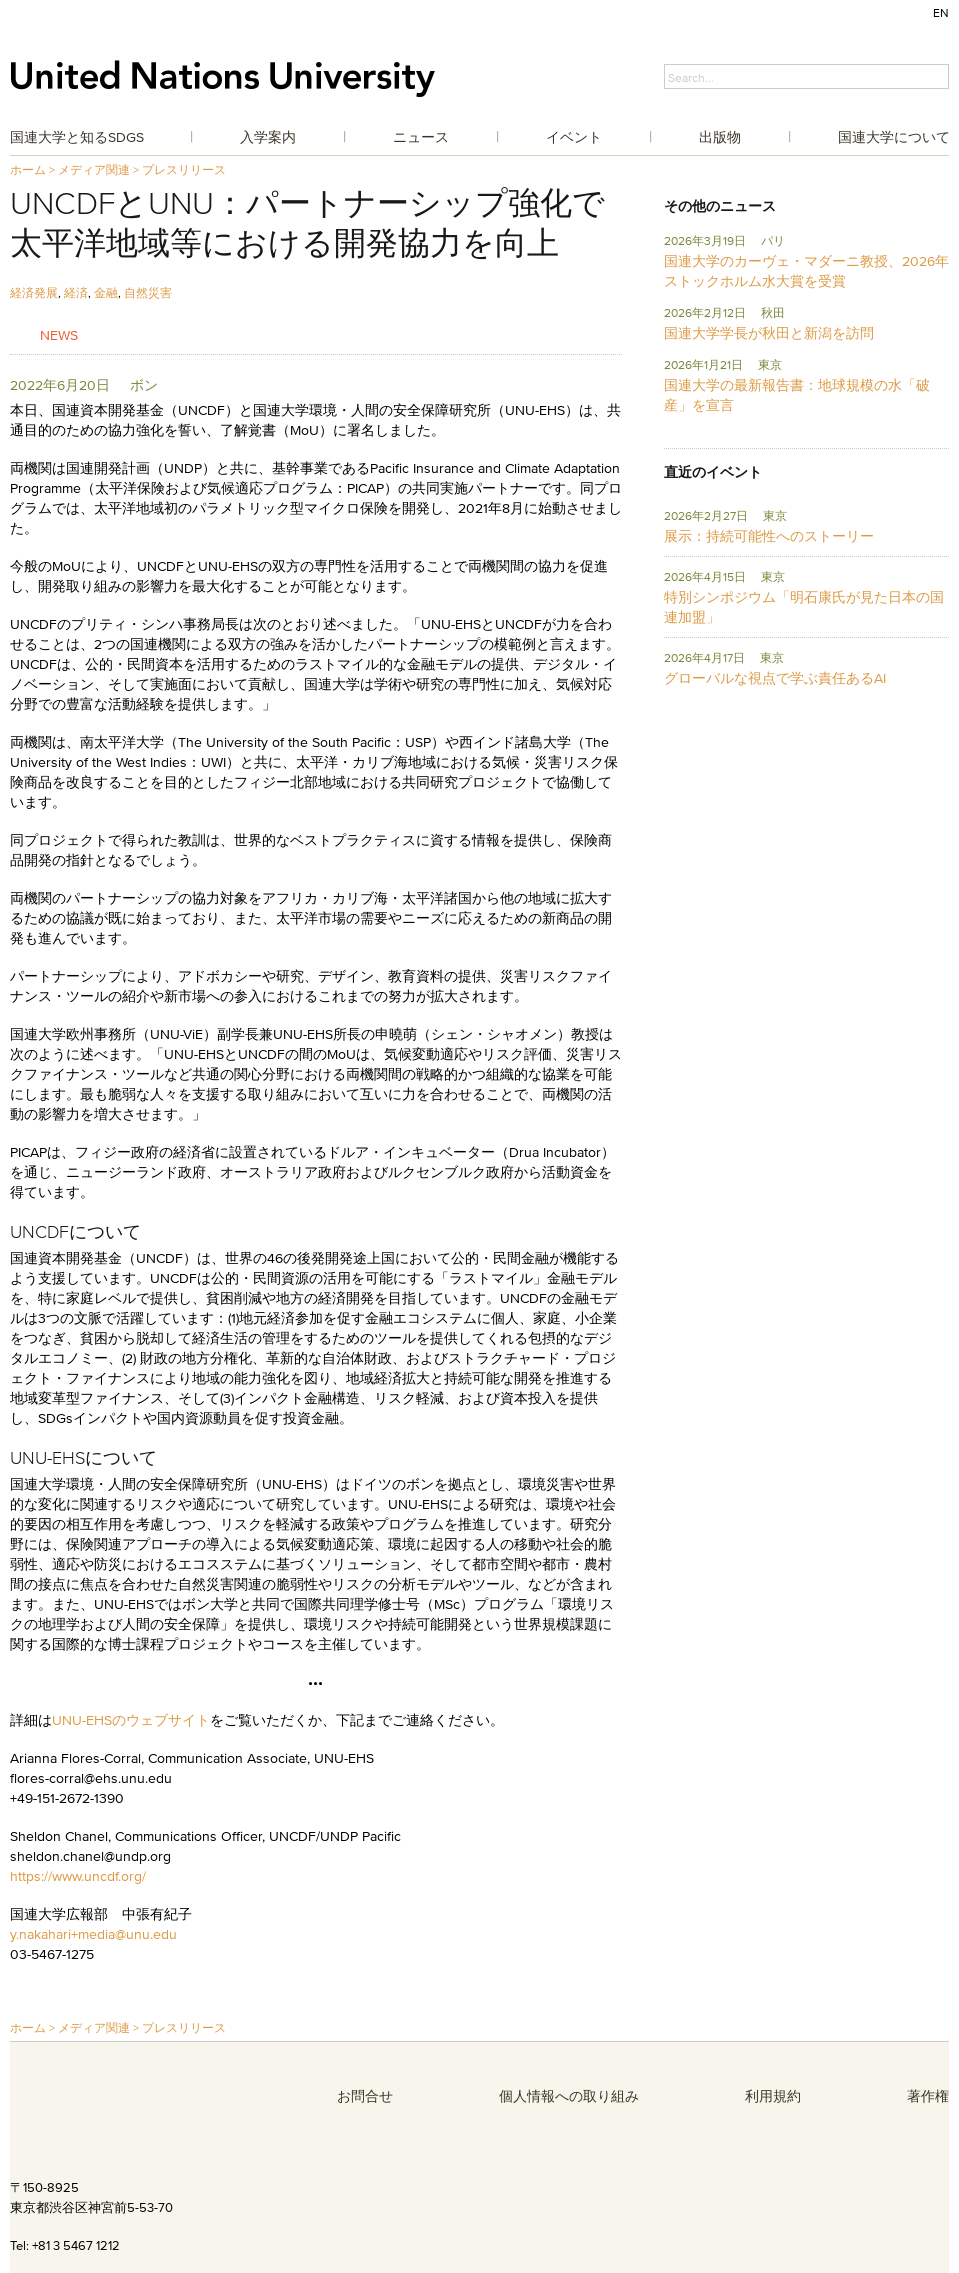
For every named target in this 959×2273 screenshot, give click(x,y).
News (59, 334)
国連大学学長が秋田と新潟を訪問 (769, 333)
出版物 (720, 137)
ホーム (28, 169)
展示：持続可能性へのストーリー (769, 536)
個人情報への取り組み (569, 2096)
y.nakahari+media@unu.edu (93, 1934)
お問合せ (365, 2096)
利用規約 (773, 2096)
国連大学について (894, 137)
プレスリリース (184, 169)
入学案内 (268, 137)
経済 (76, 292)
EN (941, 12)
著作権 (928, 2096)
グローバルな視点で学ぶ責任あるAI (775, 678)
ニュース (421, 137)
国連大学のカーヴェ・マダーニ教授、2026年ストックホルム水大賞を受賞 (806, 271)
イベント (574, 137)
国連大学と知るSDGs (77, 137)
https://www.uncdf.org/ (78, 1876)
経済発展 (34, 292)
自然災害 (148, 292)
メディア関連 (94, 169)
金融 (106, 292)
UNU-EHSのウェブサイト (131, 1720)
